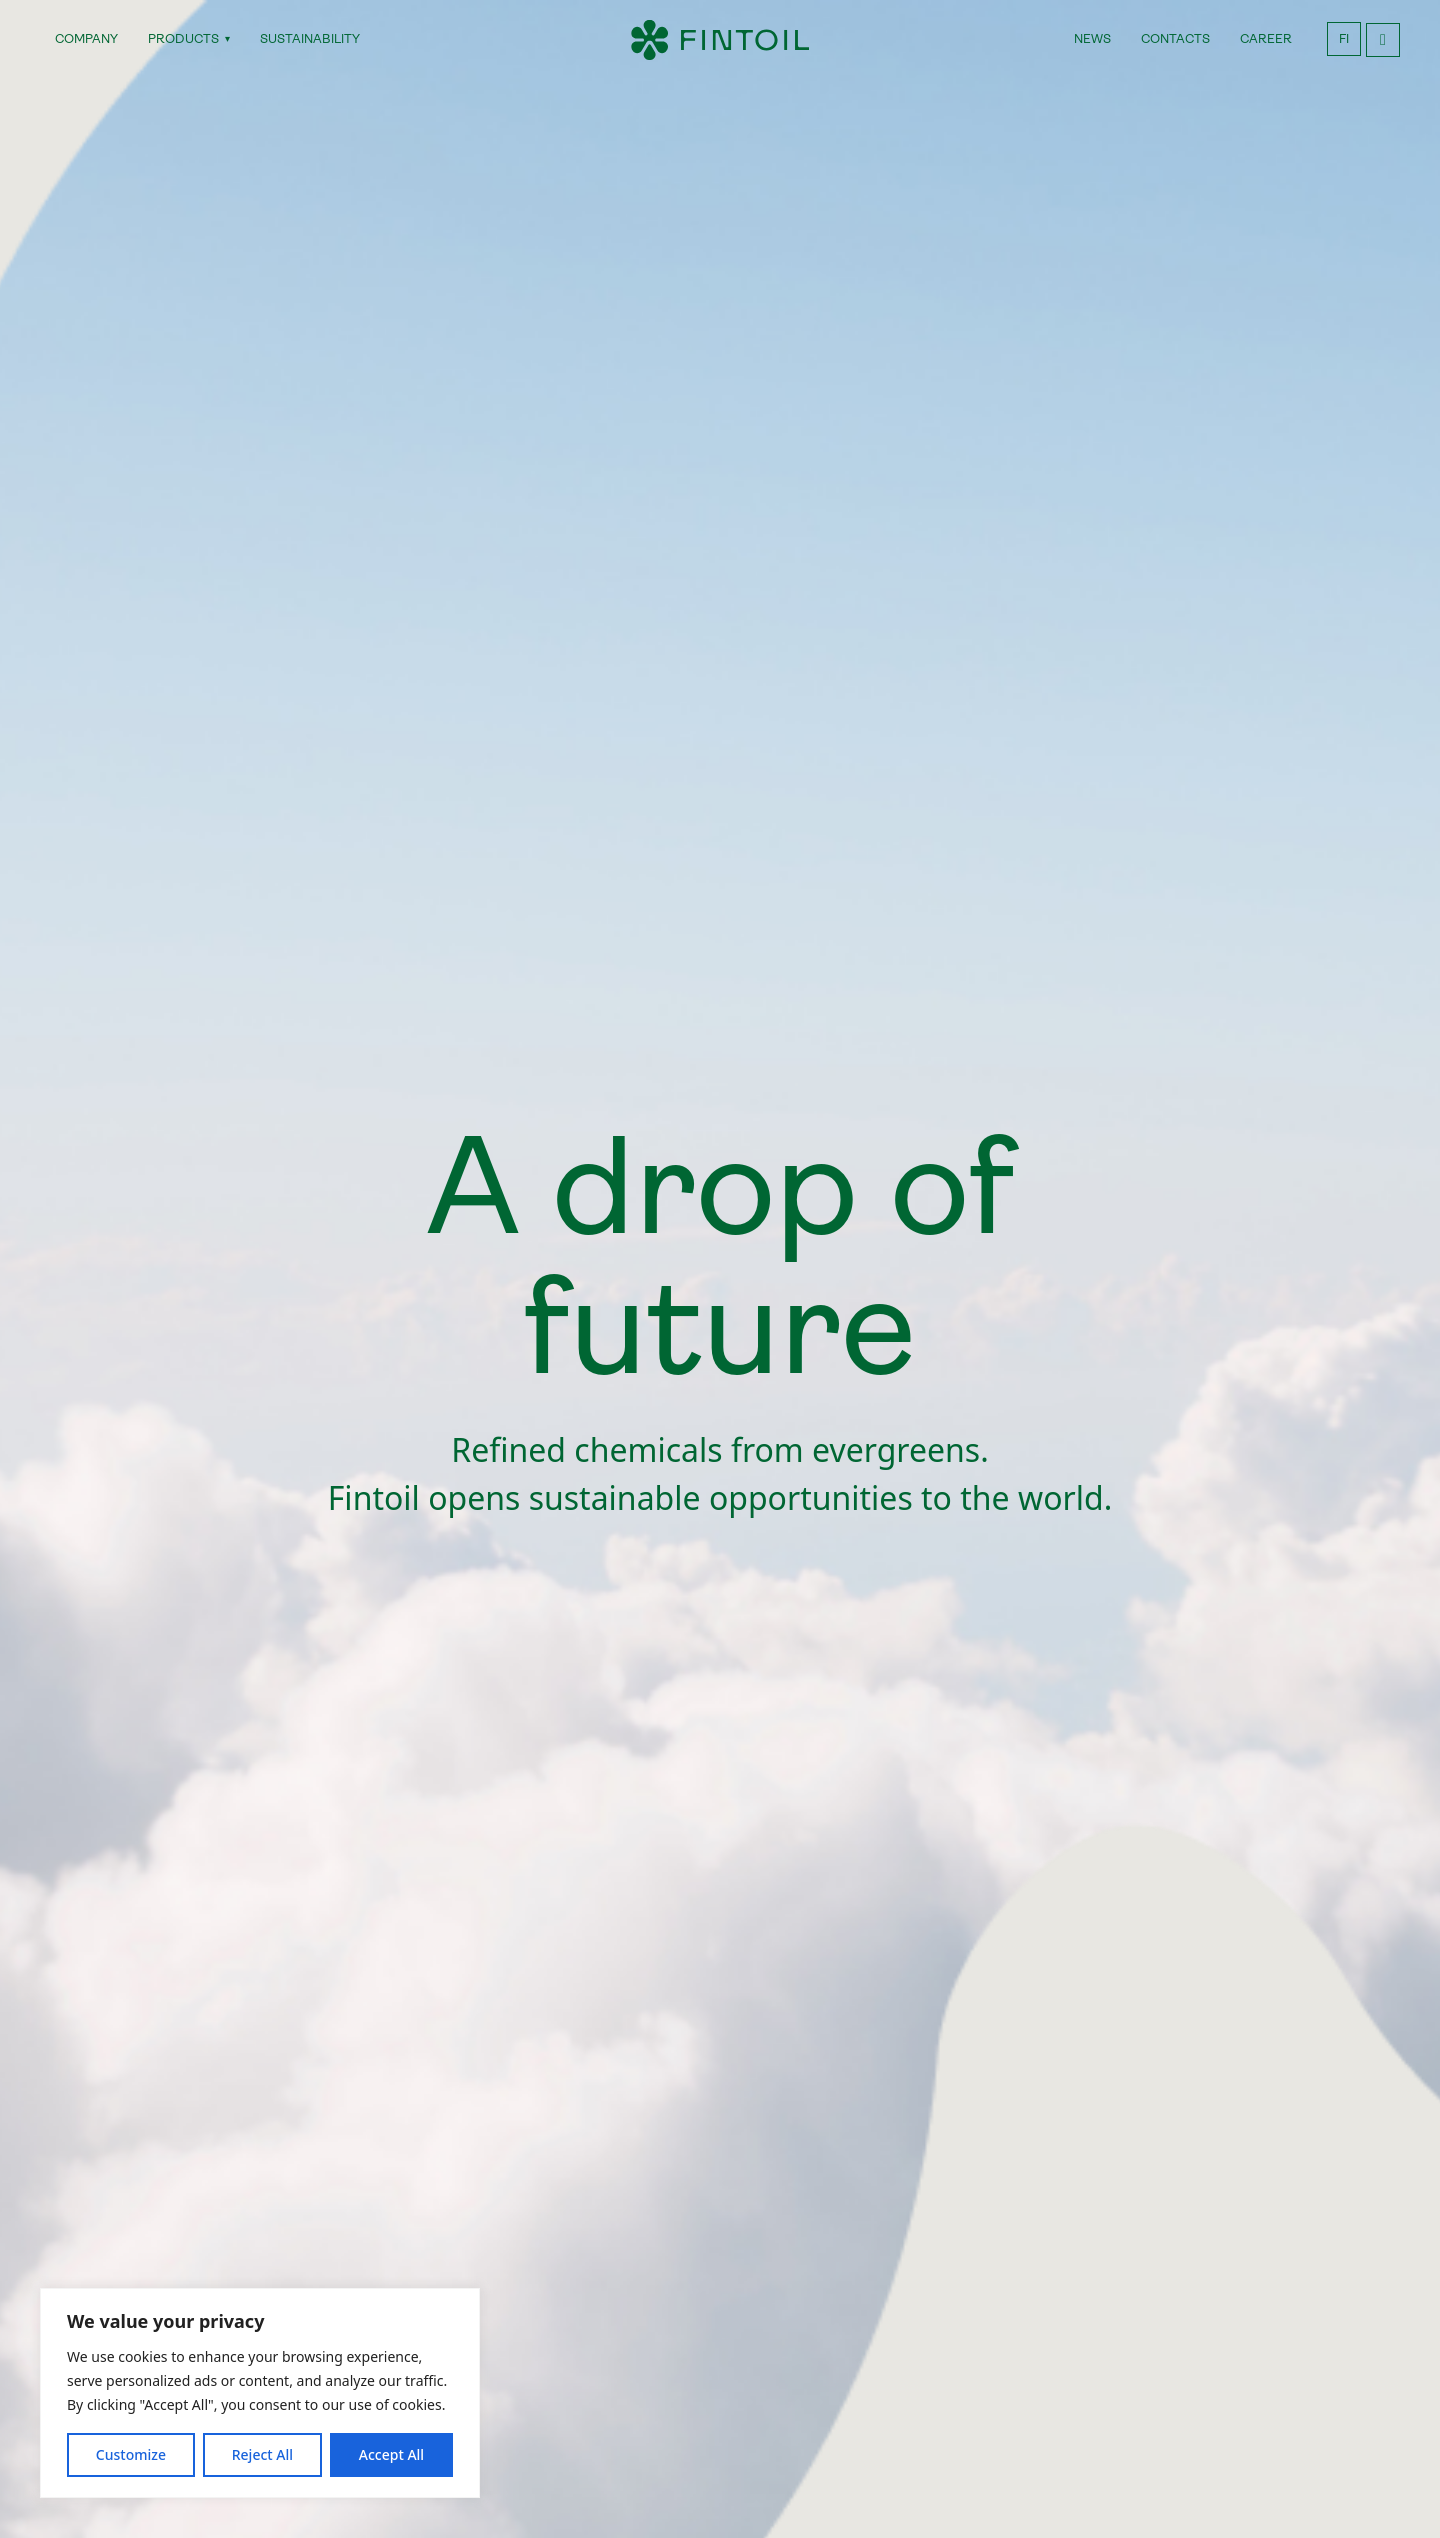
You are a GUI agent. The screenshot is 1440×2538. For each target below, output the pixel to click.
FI (1344, 38)
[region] (260, 2393)
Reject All (262, 2454)
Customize (131, 2454)
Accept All (391, 2454)
